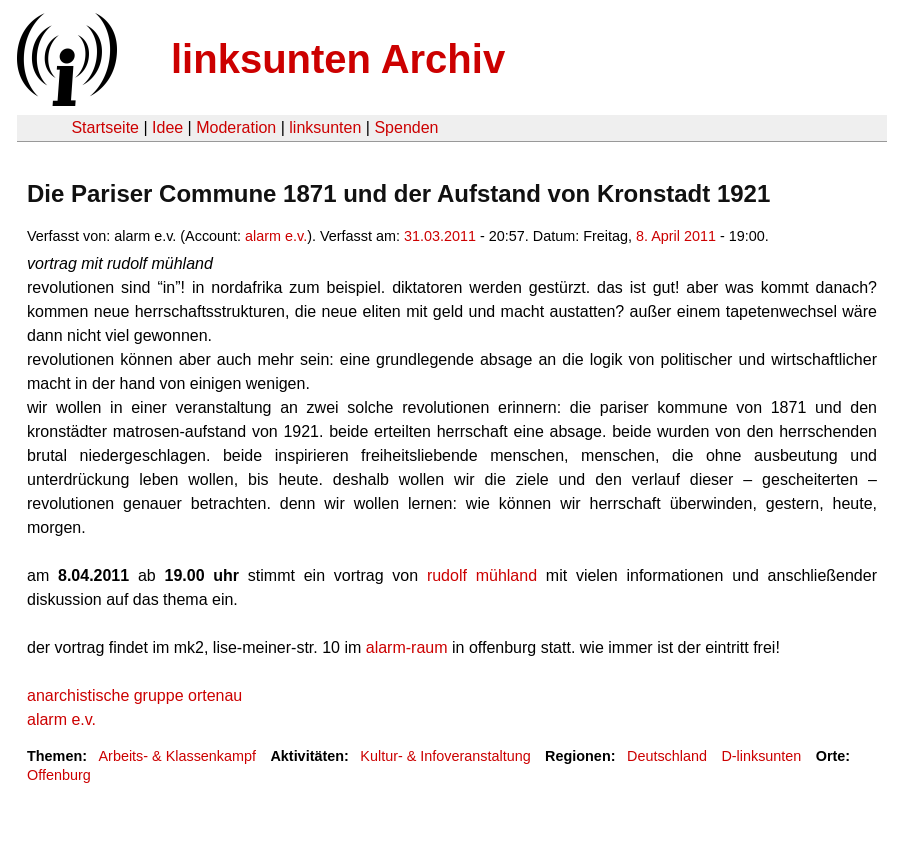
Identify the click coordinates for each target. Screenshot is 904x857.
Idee (167, 127)
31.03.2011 (440, 236)
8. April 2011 (676, 236)
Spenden (406, 127)
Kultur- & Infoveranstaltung (445, 756)
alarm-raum (407, 647)
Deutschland (667, 756)
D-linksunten (761, 756)
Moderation (236, 127)
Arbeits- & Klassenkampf (177, 756)
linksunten (325, 127)
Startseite (105, 127)
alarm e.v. (276, 236)
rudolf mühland (482, 575)
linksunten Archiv (338, 59)
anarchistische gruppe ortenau (134, 695)
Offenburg (59, 775)
